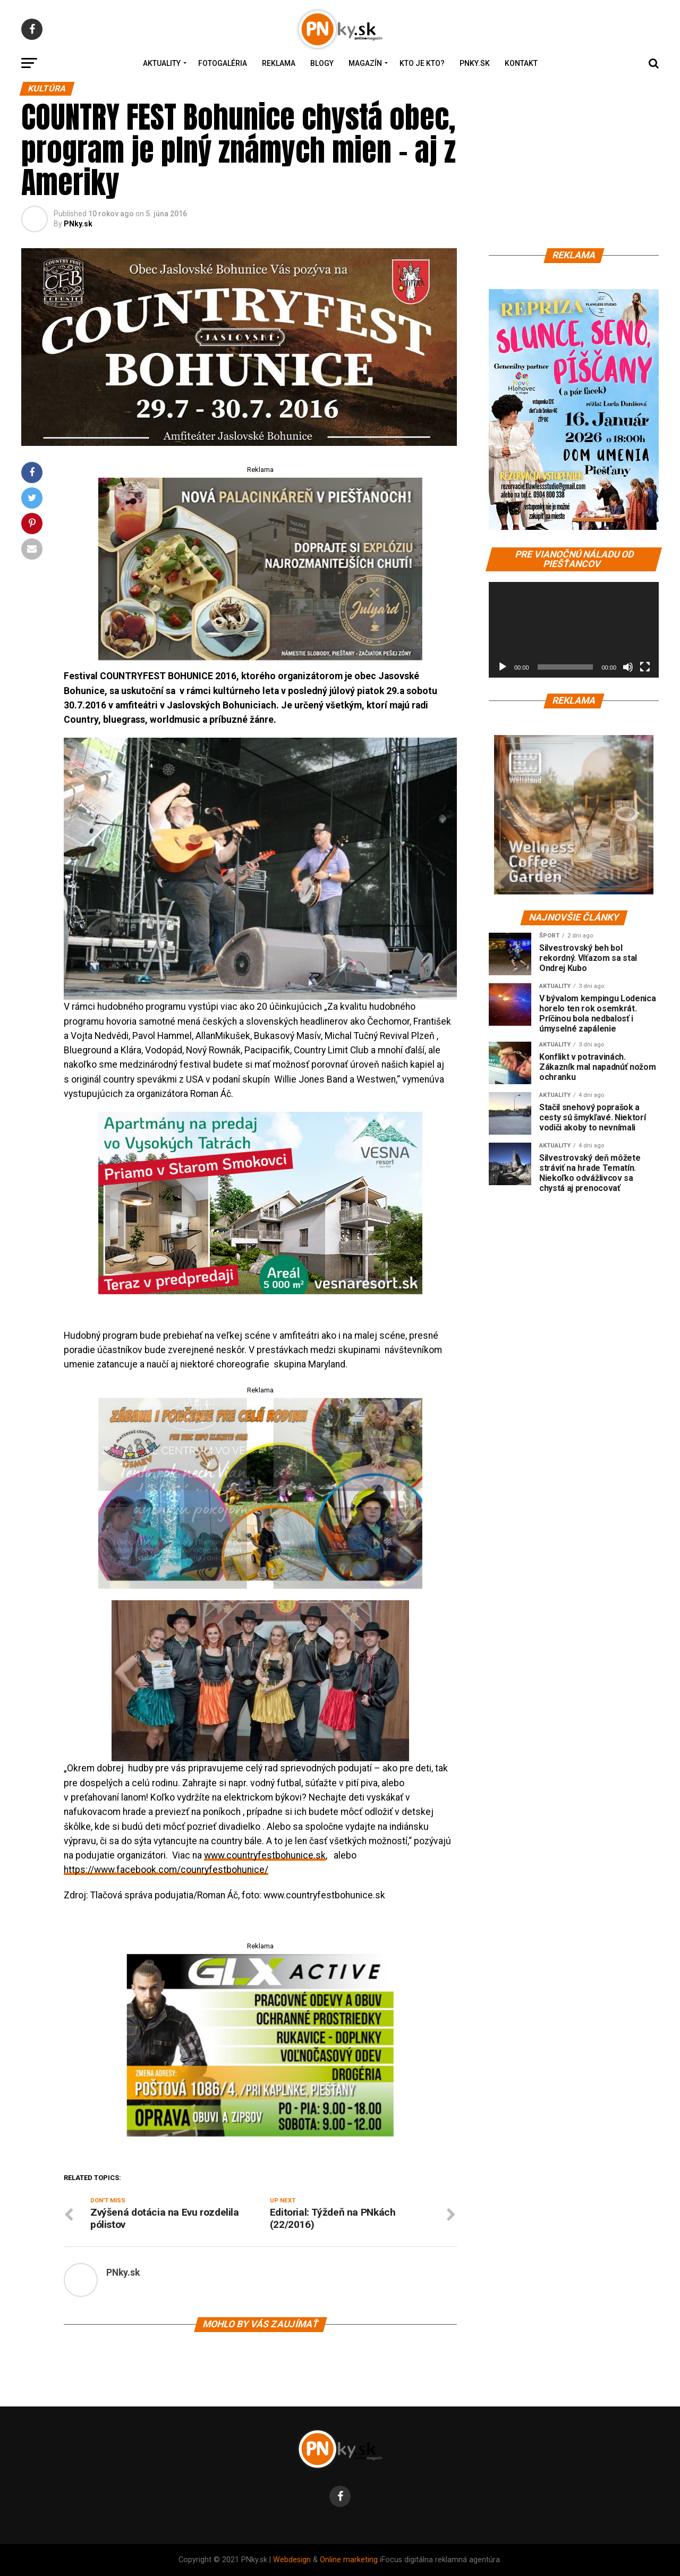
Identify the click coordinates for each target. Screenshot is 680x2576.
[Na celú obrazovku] (645, 667)
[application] (574, 630)
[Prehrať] (502, 667)
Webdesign (292, 2559)
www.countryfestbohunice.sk (265, 1855)
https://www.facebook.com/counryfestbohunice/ (166, 1869)
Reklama (278, 63)
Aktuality (162, 63)
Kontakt (521, 63)
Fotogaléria (222, 63)
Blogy (322, 63)
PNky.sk (475, 63)
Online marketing (349, 2559)
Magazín (365, 63)
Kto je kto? (422, 63)
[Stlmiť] (628, 667)
